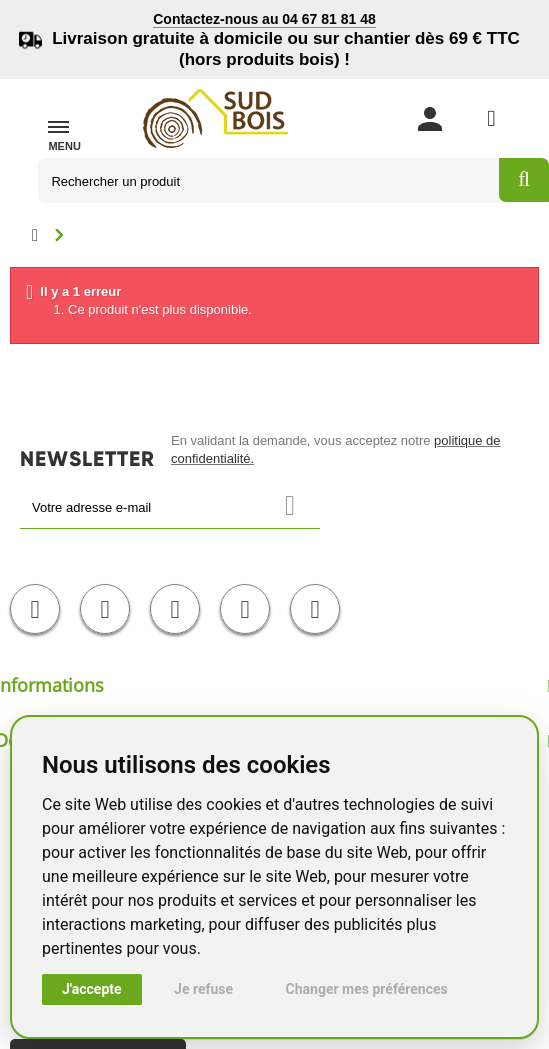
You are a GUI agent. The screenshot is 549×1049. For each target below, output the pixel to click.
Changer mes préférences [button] (367, 989)
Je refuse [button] (203, 989)
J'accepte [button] (92, 989)
